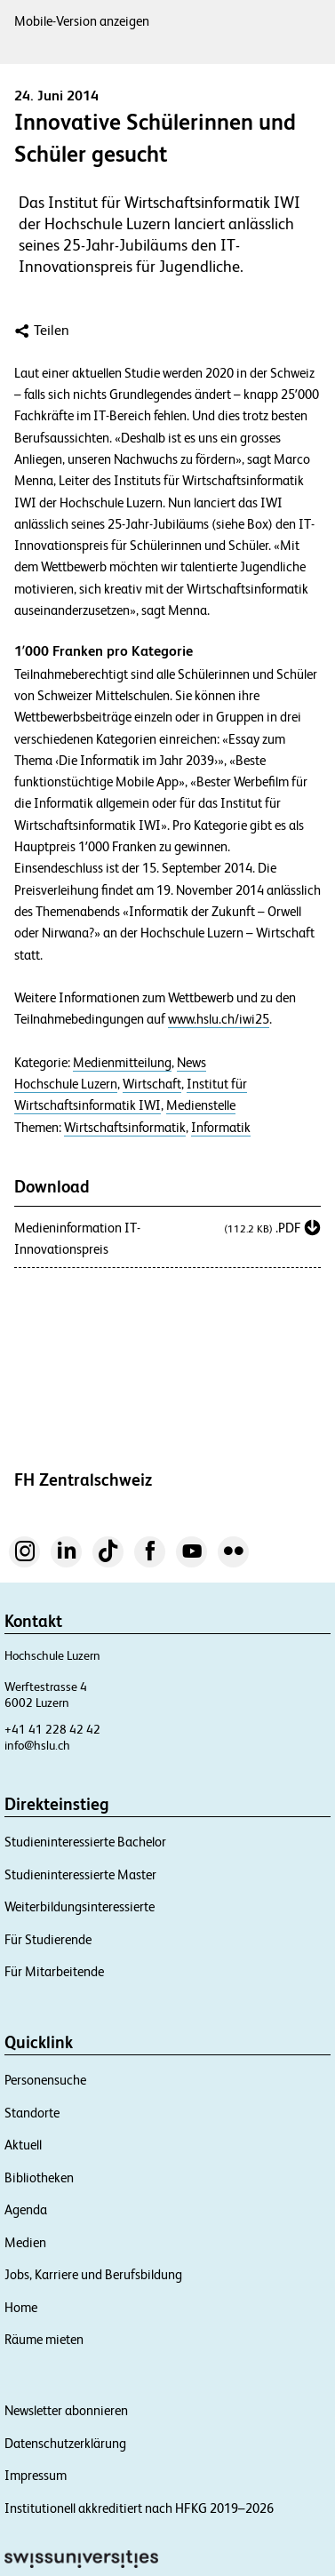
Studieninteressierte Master (80, 1874)
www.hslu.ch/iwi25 (218, 1019)
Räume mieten (44, 2339)
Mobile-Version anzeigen (81, 20)
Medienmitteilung (122, 1063)
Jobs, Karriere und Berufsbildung (93, 2274)
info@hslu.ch (37, 1745)
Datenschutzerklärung (65, 2443)
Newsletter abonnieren (66, 2410)
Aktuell (23, 2144)
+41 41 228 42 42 (52, 1729)
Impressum (35, 2475)
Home (20, 2307)
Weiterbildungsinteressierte (79, 1906)
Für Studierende (48, 1939)
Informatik (221, 1128)
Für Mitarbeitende (54, 1971)
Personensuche (45, 2079)
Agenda (25, 2209)
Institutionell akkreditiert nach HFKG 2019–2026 (139, 2508)
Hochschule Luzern (65, 1084)
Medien (25, 2242)
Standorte (32, 2112)
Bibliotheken (39, 2177)
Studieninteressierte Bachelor (85, 1841)
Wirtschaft (152, 1084)
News (191, 1063)
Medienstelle (200, 1105)
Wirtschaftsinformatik (125, 1128)
